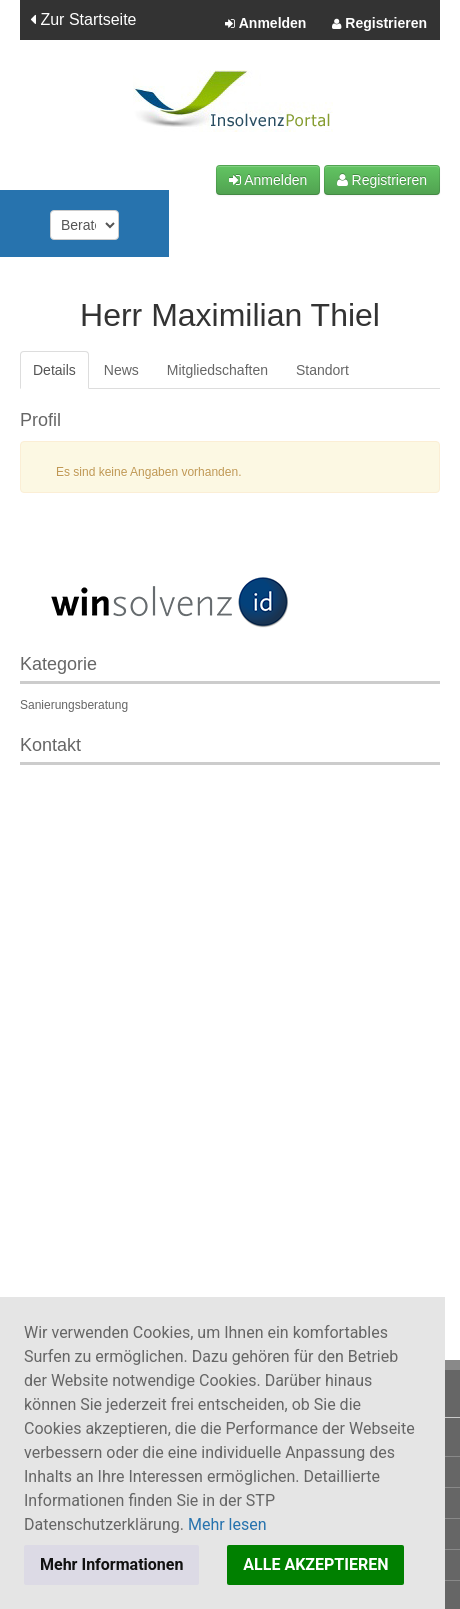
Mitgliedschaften (217, 370)
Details (54, 370)
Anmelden (265, 24)
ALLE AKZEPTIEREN (315, 1564)
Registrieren (379, 24)
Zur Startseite (83, 19)
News (121, 370)
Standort (322, 370)
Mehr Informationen (111, 1564)
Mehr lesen (227, 1524)
